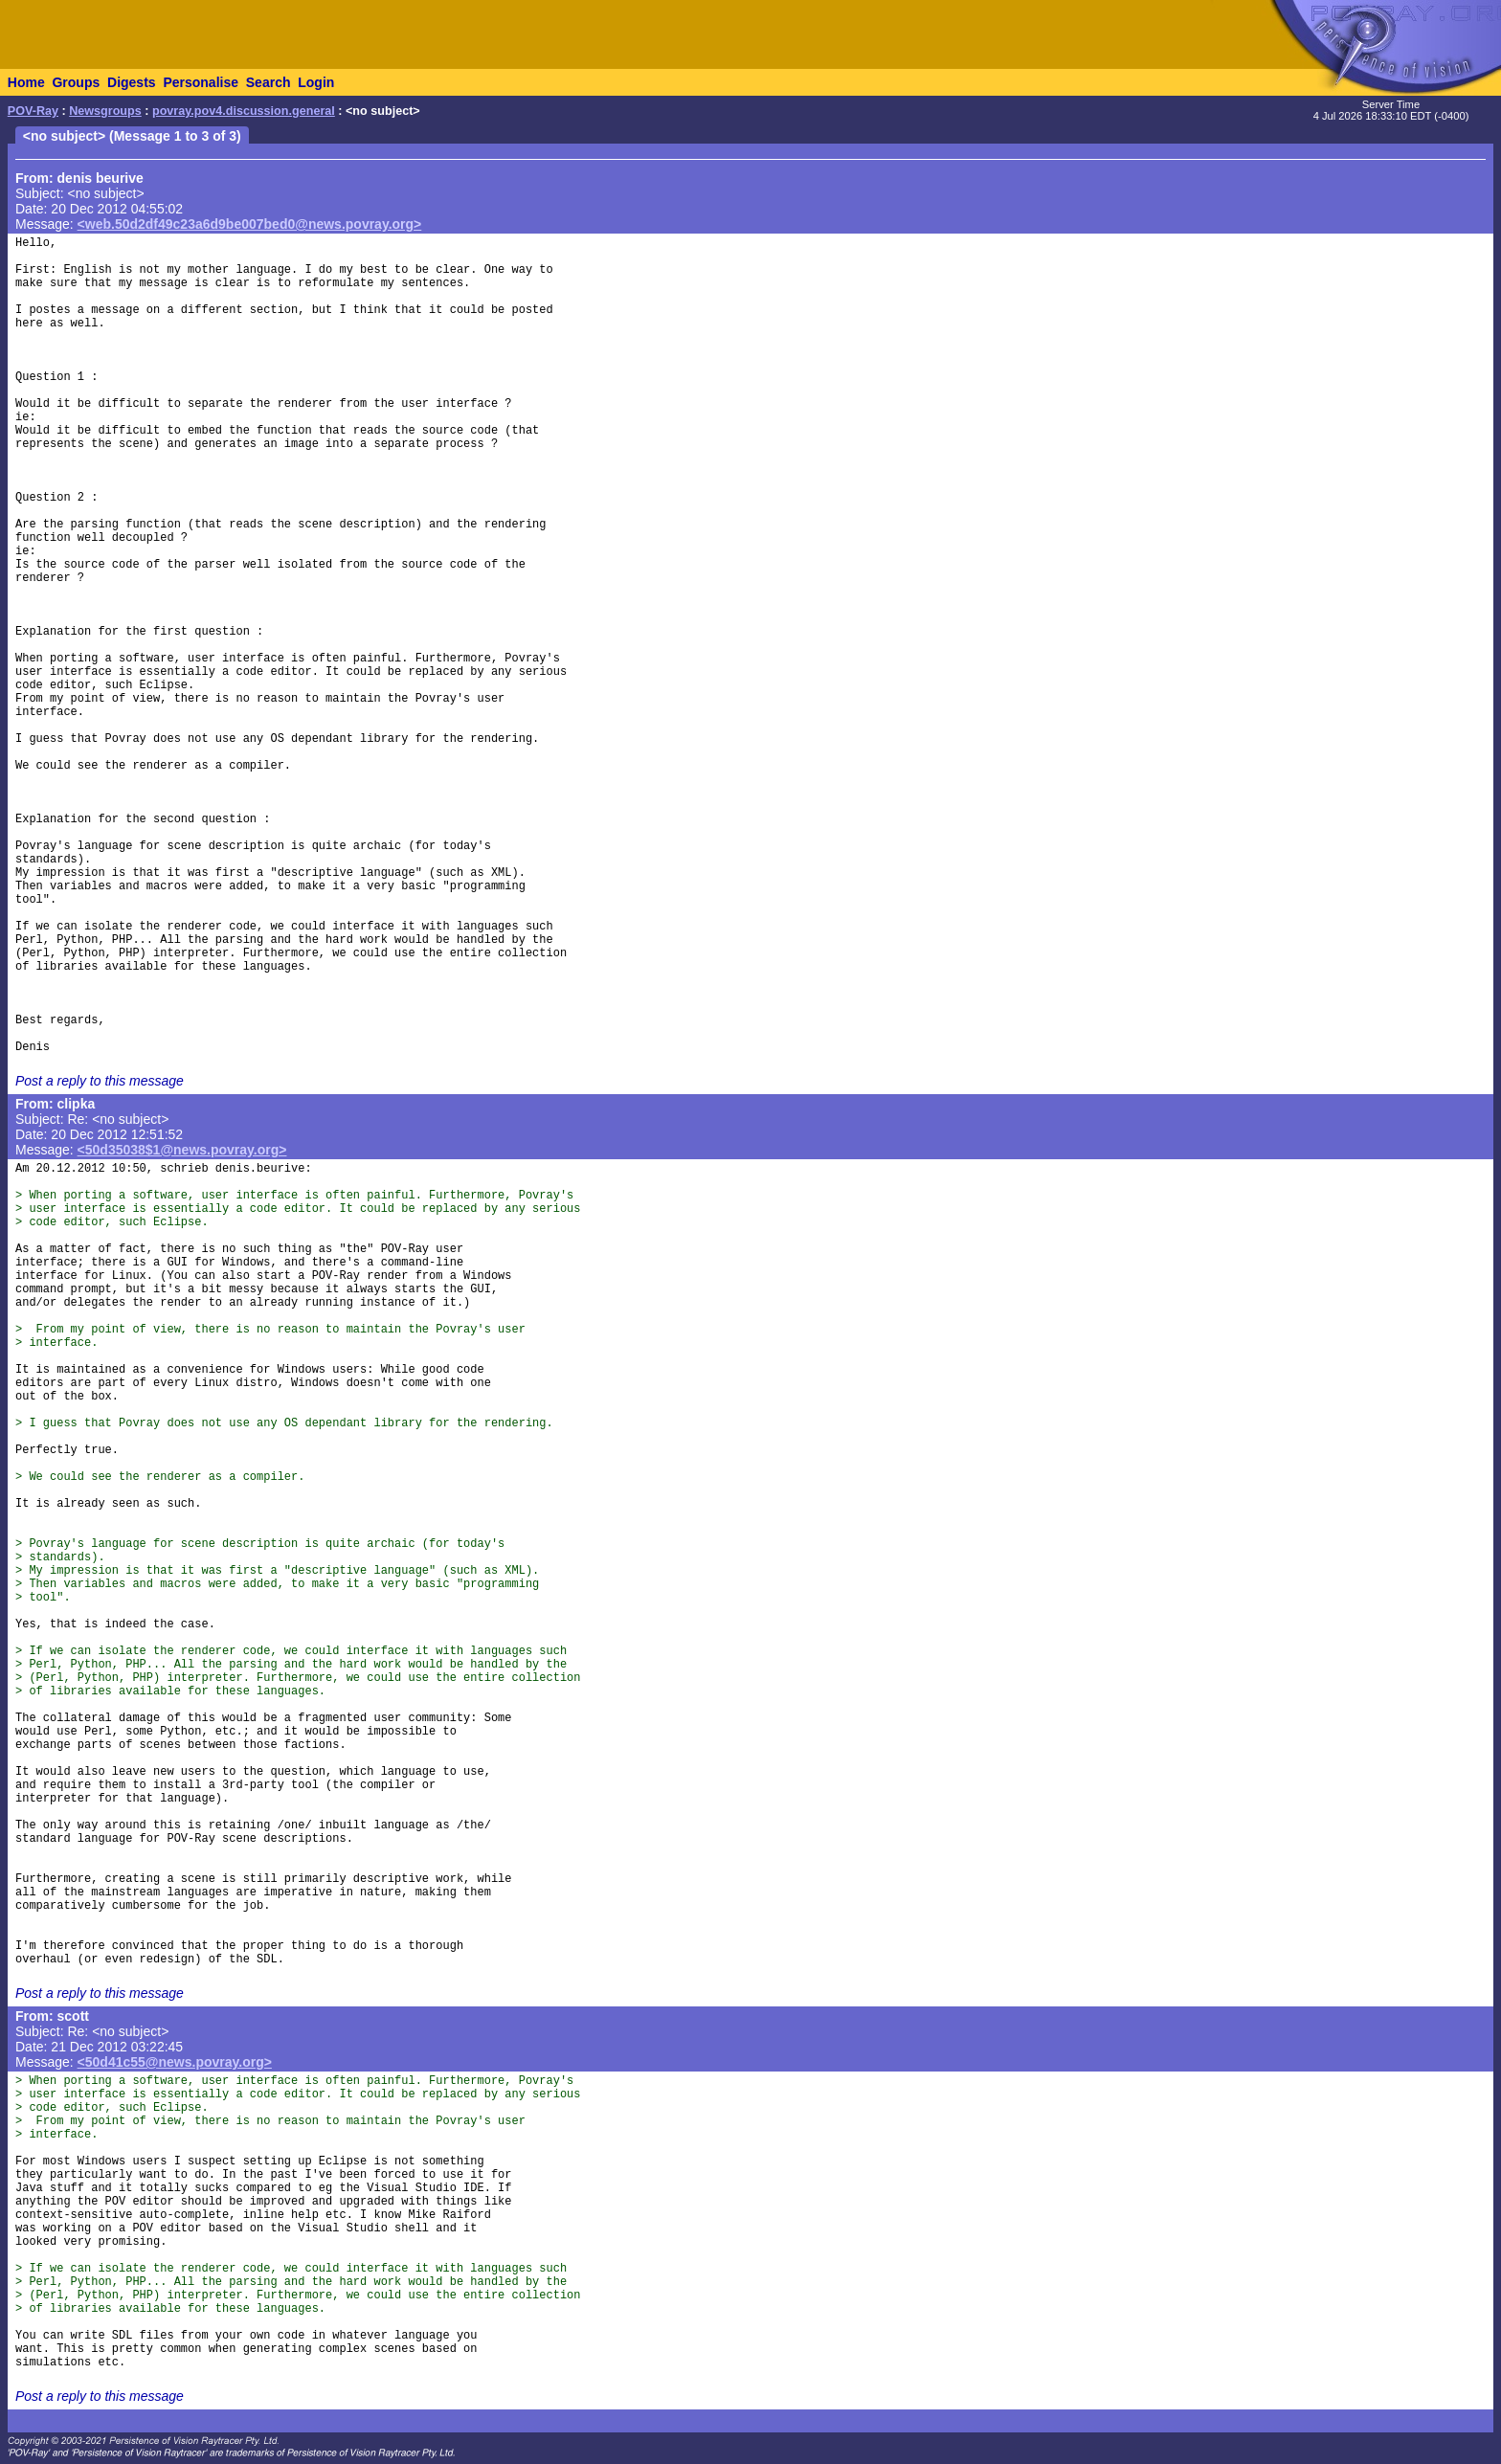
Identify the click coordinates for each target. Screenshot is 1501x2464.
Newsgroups (105, 111)
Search (268, 82)
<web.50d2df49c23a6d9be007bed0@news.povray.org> (250, 224)
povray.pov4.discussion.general (243, 111)
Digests (131, 82)
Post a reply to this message (99, 1080)
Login (316, 82)
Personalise (200, 82)
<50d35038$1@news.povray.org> (182, 1149)
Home (26, 82)
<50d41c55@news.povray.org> (175, 2062)
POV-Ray (33, 111)
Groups (76, 82)
